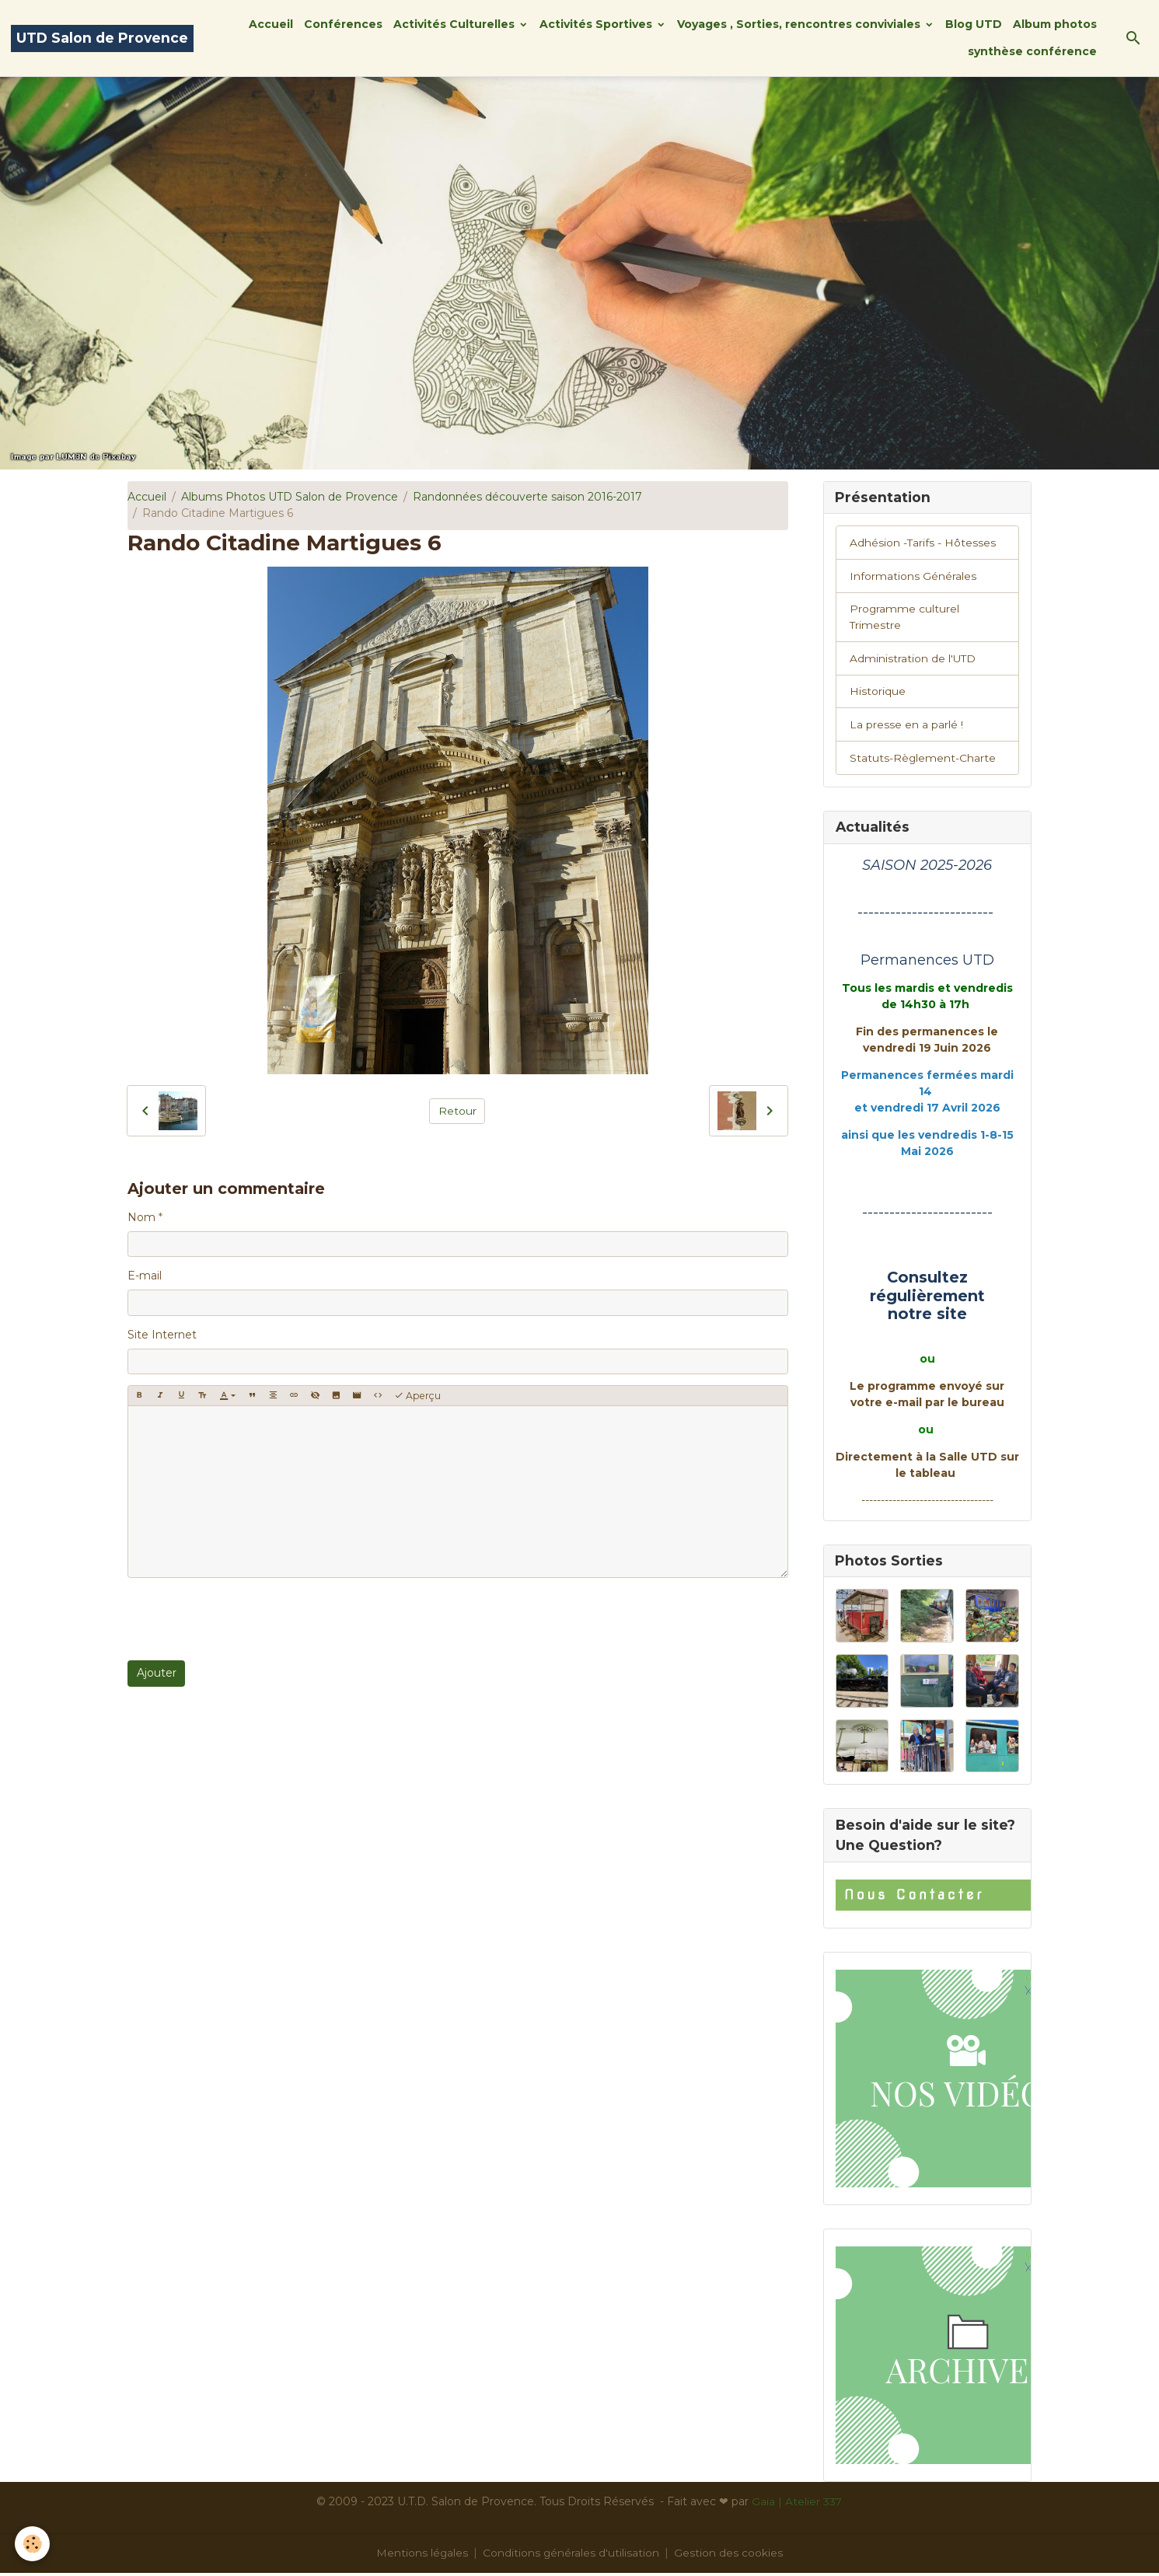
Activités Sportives (597, 24)
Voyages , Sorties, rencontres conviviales (800, 24)
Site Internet (162, 1335)
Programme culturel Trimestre (905, 618)
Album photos (1055, 24)
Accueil (271, 24)
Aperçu (417, 1395)
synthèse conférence (1032, 51)
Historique (878, 693)
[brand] (102, 38)
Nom (141, 1217)
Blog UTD (973, 24)
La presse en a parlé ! (906, 727)
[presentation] (245, 1619)
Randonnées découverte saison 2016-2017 (527, 497)
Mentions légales (421, 2556)
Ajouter (156, 1673)
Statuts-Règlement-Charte (923, 760)
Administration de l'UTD (913, 660)
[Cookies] (33, 2543)
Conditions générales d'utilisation (571, 2556)
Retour (457, 1111)
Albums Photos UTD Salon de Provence (289, 497)
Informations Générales (913, 577)
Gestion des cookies (729, 2556)
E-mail (144, 1276)
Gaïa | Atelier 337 (797, 2504)
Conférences (343, 24)
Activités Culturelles (455, 24)
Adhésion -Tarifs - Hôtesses (923, 543)
